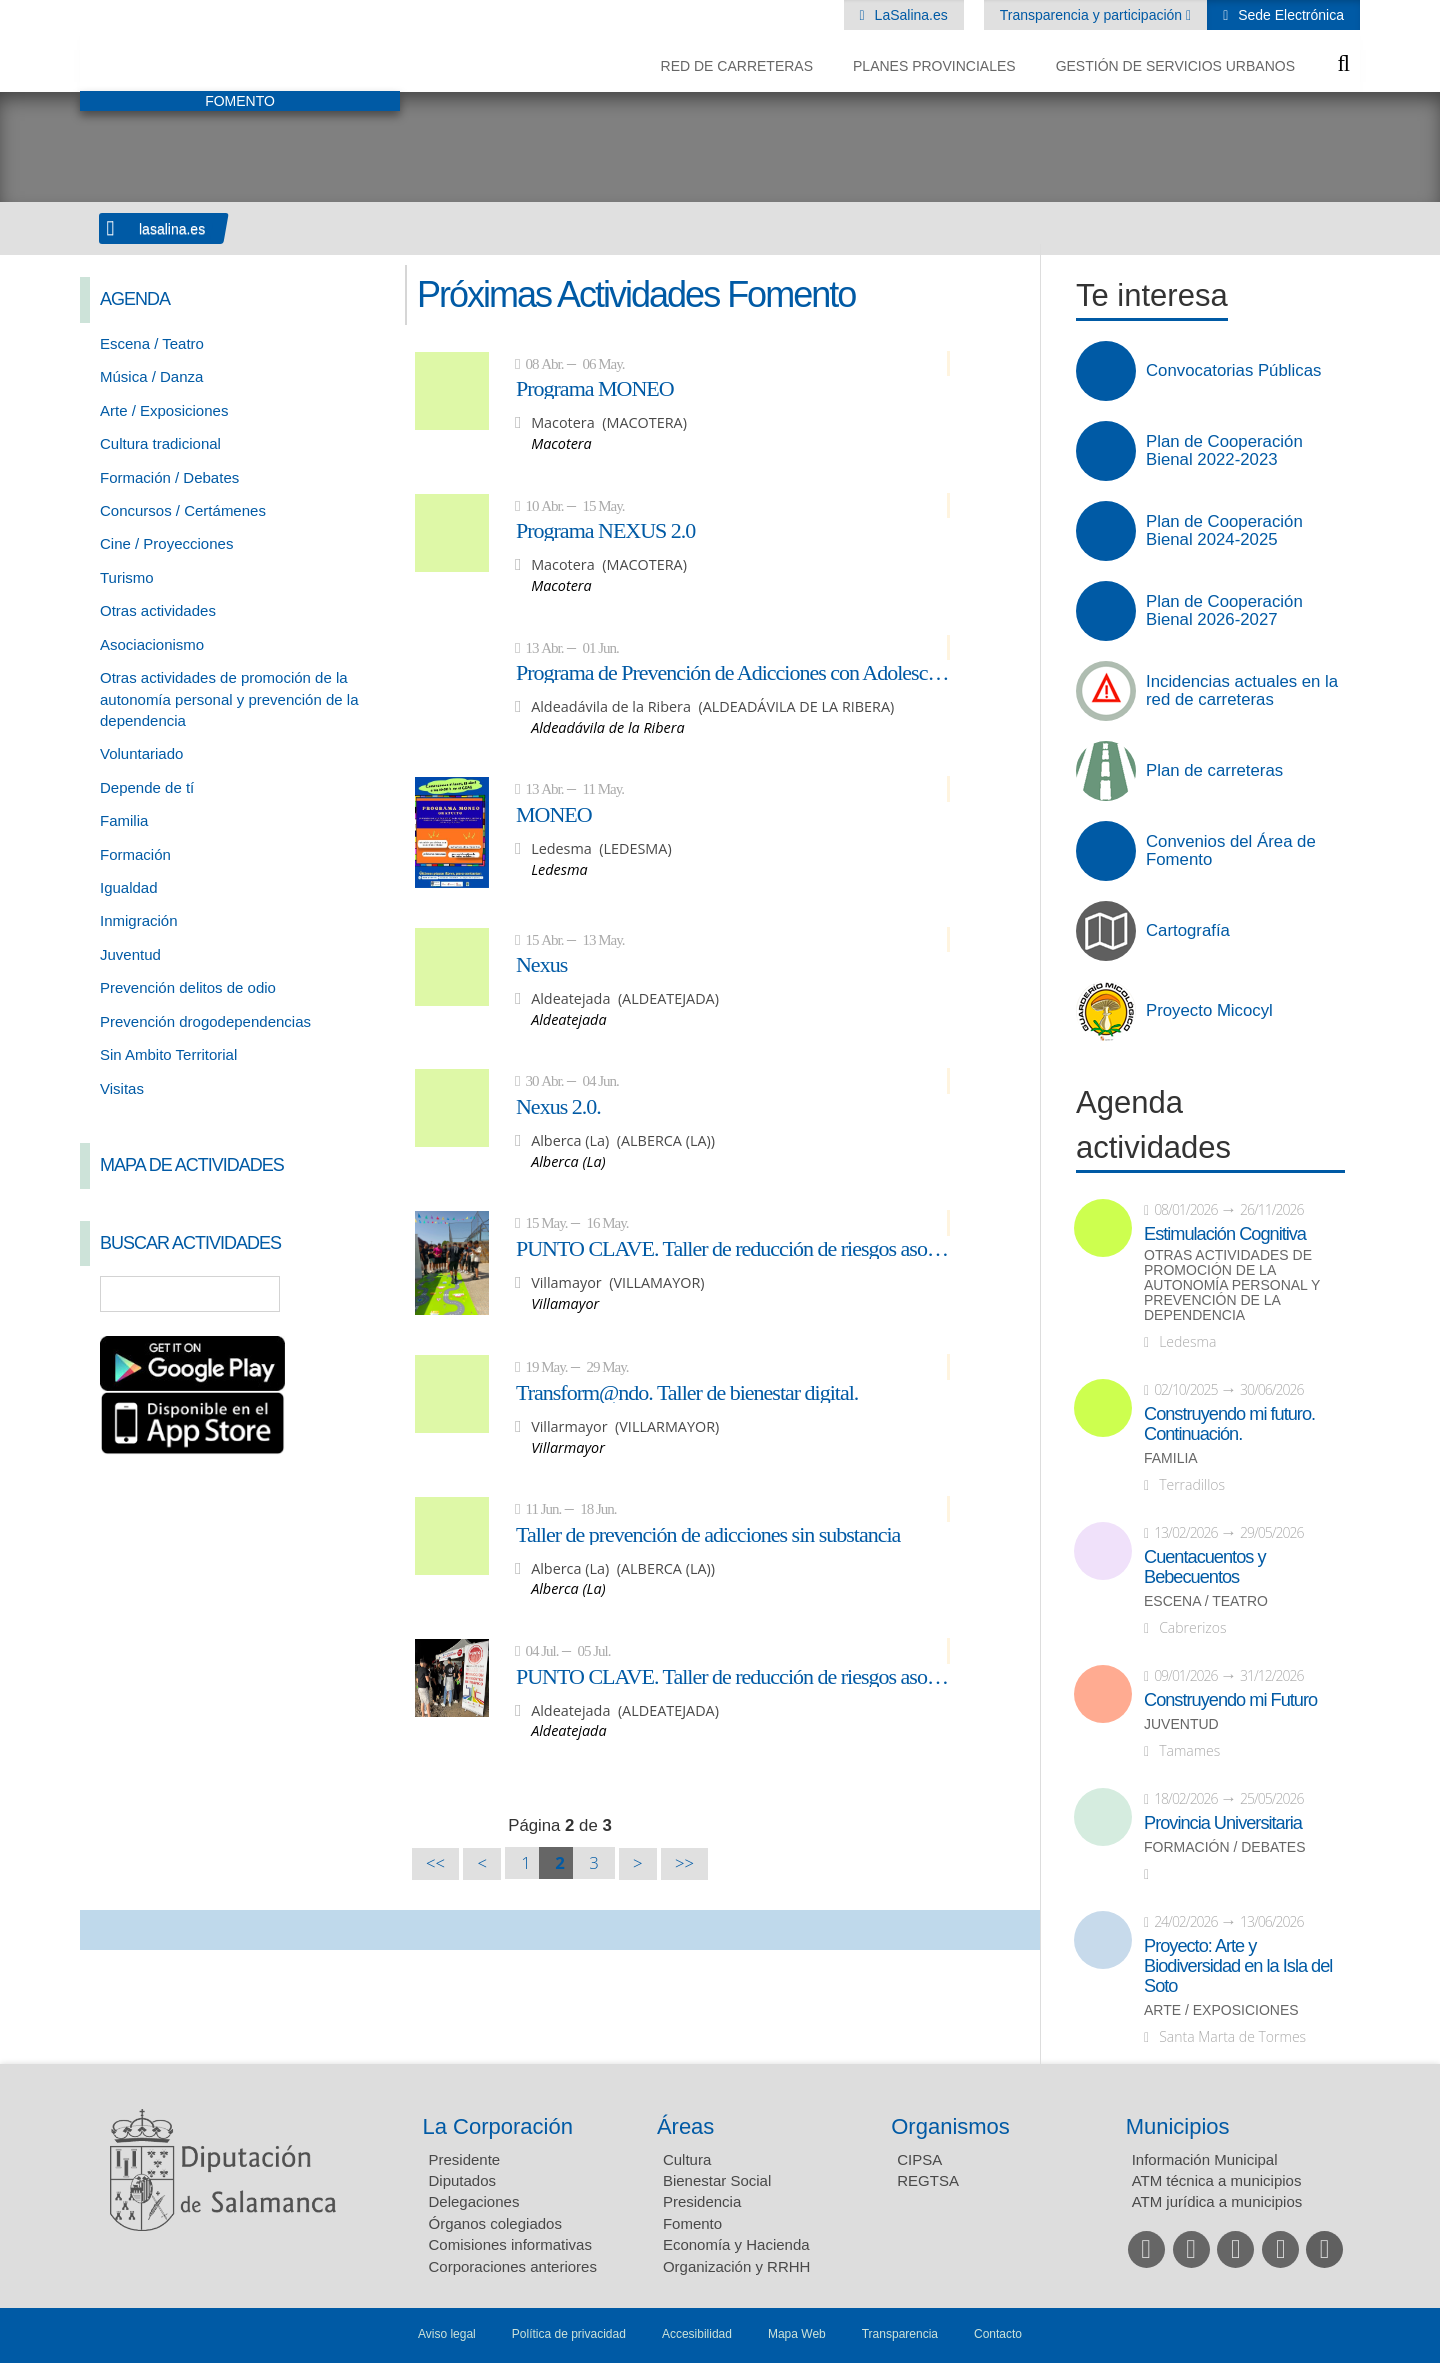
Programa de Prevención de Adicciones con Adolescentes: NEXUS (733, 672)
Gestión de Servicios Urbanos (1175, 66)
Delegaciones (474, 2201)
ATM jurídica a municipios (1217, 2201)
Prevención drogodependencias (205, 1021)
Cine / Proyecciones (166, 543)
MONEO (554, 814)
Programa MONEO (595, 388)
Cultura (687, 2159)
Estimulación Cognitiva (1225, 1234)
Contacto (998, 2334)
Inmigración (139, 920)
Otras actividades (158, 610)
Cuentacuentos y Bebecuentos (1205, 1567)
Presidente (465, 2159)
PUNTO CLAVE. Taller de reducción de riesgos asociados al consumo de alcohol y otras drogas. (733, 1248)
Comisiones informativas (510, 2244)
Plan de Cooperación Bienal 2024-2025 (1224, 531)
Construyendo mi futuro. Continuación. (1229, 1424)
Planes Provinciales (934, 66)
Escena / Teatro (152, 343)
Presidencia (702, 2201)
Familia (124, 820)
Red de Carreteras (737, 66)
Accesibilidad (697, 2334)
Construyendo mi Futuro (1230, 1700)
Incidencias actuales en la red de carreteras (1242, 691)
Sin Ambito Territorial (168, 1054)
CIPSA (919, 2159)
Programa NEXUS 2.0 (605, 530)
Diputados (463, 2180)
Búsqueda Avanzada (356, 1294)
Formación (135, 854)
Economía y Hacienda (736, 2244)
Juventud (130, 954)
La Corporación (498, 2126)
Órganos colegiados (495, 2223)
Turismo (127, 577)
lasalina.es (172, 229)
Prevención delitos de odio (188, 987)
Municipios (1178, 2126)
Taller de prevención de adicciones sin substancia (708, 1534)
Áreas (685, 2126)
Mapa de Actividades (192, 1165)
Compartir (105, 1930)
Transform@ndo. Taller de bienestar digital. (687, 1392)
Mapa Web (797, 2334)
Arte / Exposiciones (164, 410)
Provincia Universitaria (1223, 1823)
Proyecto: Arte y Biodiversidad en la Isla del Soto (1238, 1966)
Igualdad (129, 887)
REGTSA (928, 2180)
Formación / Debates (169, 477)
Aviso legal (447, 2334)
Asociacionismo (152, 644)
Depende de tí (147, 787)
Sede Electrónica (1289, 15)
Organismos (950, 2126)
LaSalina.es (909, 15)
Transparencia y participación (1093, 15)
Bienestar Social (717, 2180)
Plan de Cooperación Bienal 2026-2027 (1224, 611)
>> (684, 1863)
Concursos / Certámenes (183, 510)
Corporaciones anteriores (513, 2266)
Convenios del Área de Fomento (1231, 851)
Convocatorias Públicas (1233, 371)
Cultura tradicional (160, 443)
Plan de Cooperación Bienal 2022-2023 (1224, 451)
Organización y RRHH (737, 2266)
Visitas (122, 1088)
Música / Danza (151, 376)
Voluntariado (141, 753)
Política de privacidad (569, 2334)
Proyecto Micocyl (1209, 1011)
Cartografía (1188, 931)
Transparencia (900, 2334)
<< (435, 1863)
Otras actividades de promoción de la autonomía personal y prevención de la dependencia (229, 699)
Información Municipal (1205, 2159)
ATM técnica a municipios (1217, 2180)
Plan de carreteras (1214, 771)
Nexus (541, 964)
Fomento (692, 2223)
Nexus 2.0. (558, 1106)
